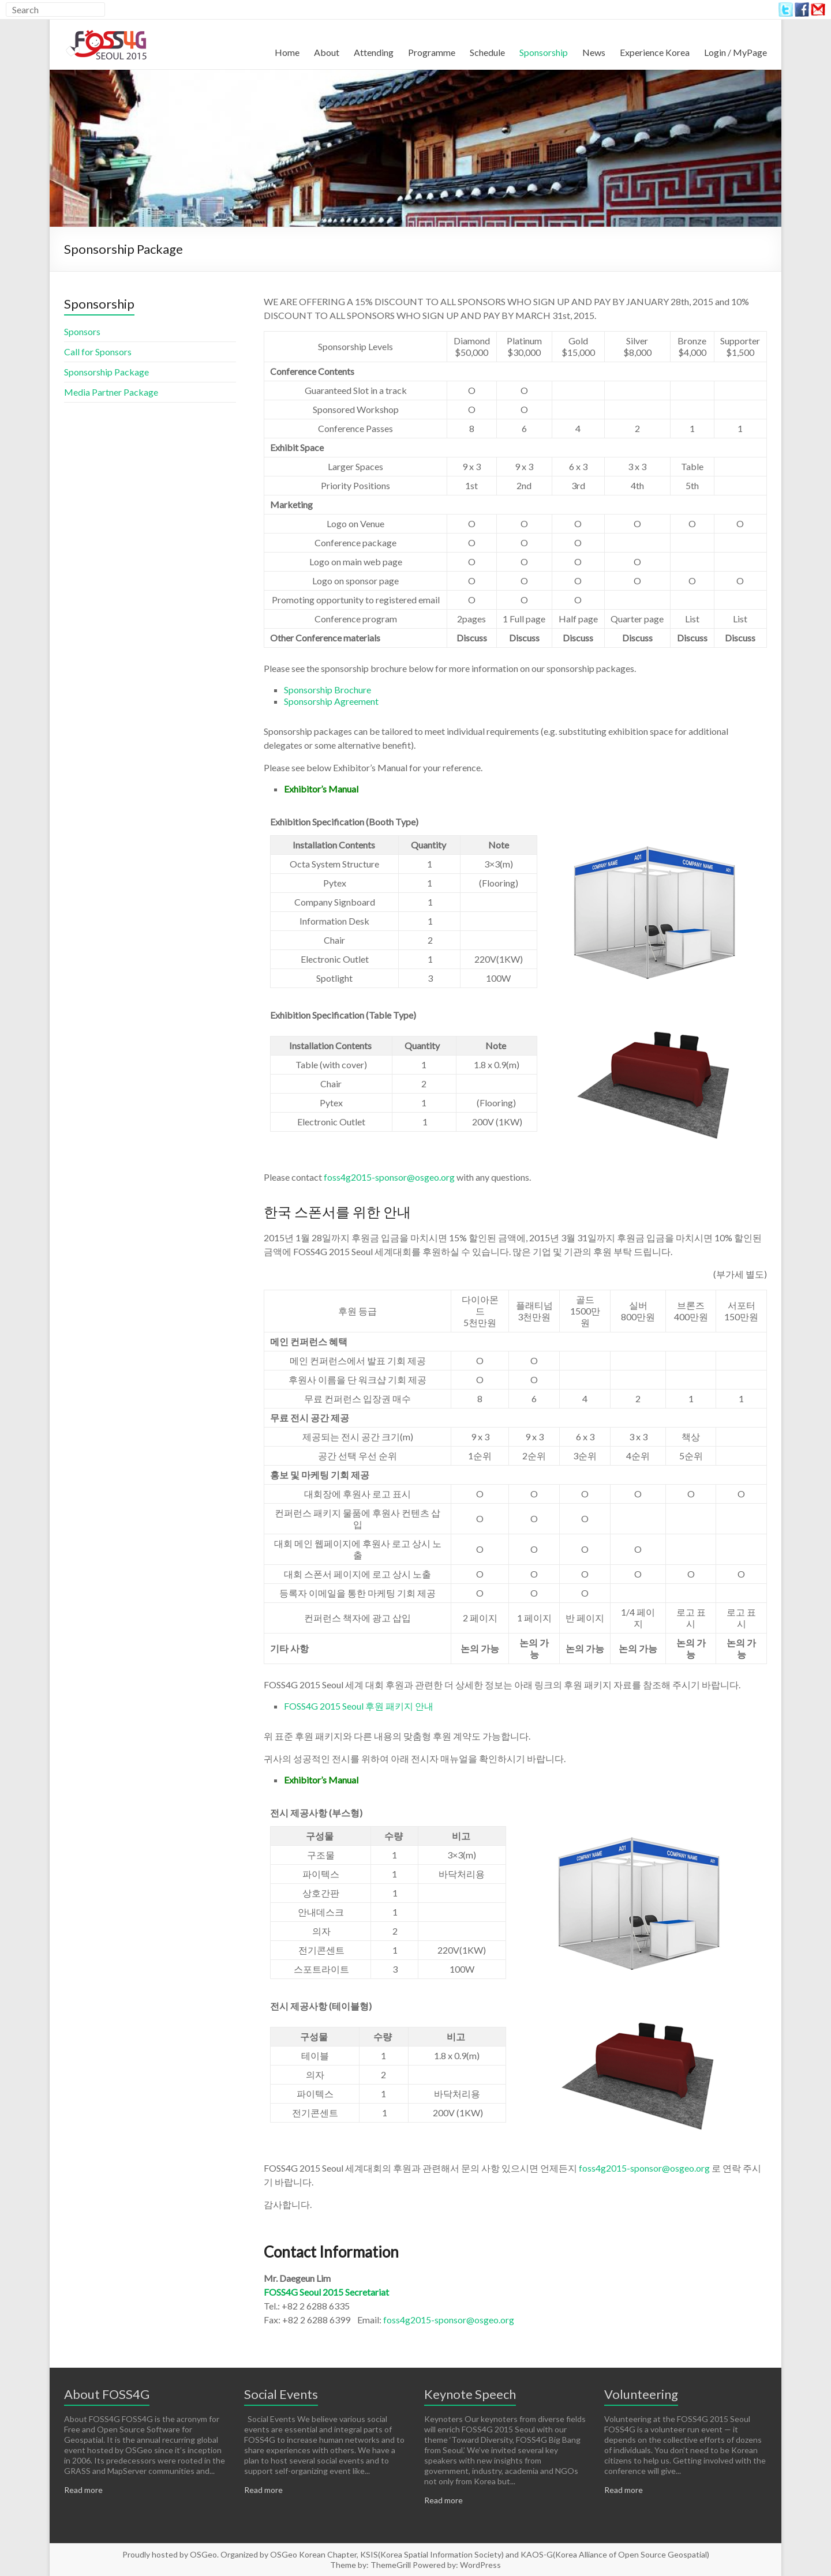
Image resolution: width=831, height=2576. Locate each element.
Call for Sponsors (98, 351)
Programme (431, 52)
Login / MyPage (735, 52)
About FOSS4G (106, 2394)
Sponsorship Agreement (331, 701)
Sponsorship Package (106, 371)
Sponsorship (543, 52)
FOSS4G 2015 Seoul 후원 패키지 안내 (358, 1705)
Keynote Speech (470, 2394)
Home (287, 52)
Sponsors (82, 331)
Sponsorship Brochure (327, 689)
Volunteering (641, 2394)
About (326, 52)
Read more (83, 2490)
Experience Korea (655, 52)
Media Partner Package (111, 391)
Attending (374, 52)
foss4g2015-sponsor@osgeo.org (389, 1176)
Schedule (487, 52)
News (593, 52)
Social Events (281, 2394)
